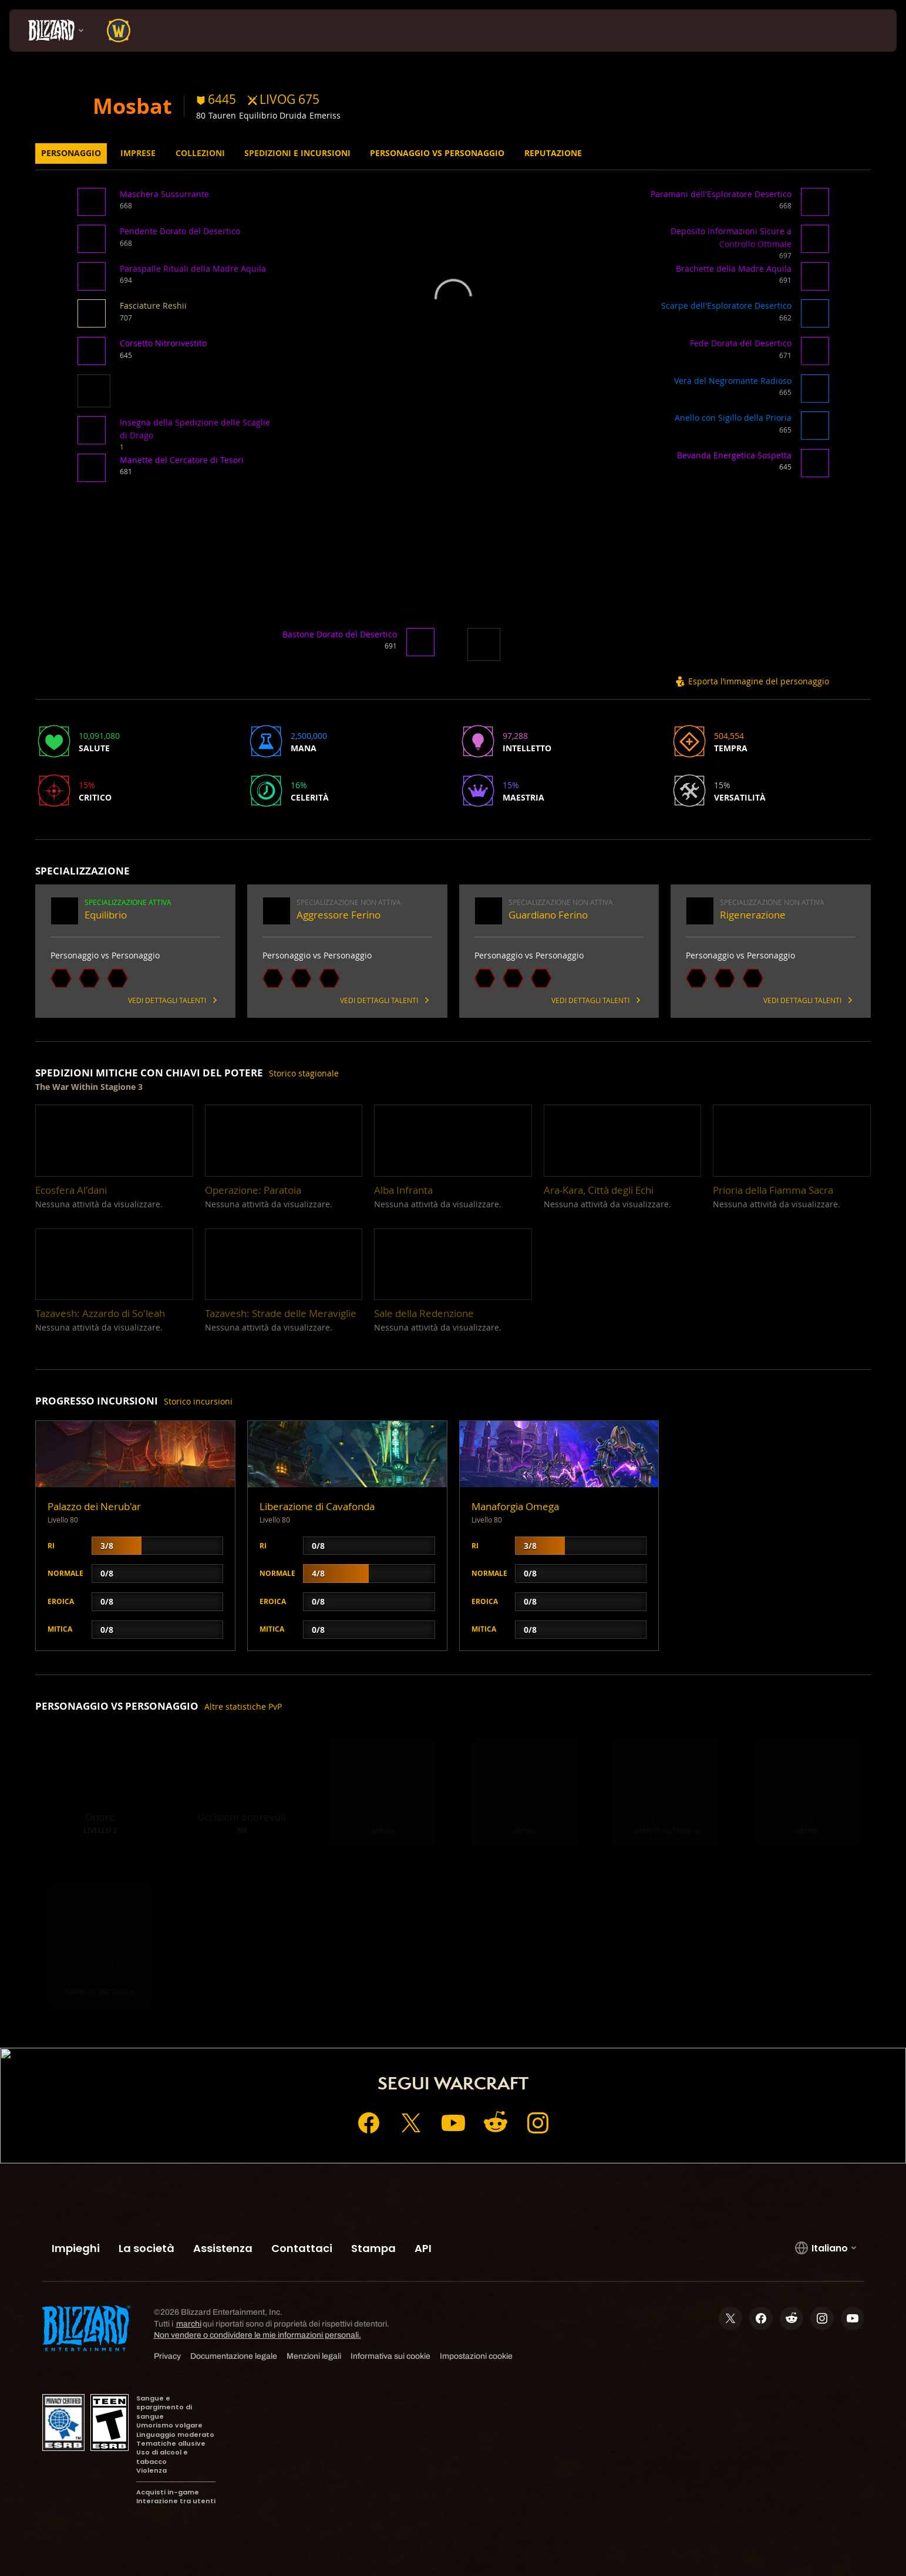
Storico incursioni (198, 1401)
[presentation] (52, 30)
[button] (94, 206)
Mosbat (132, 106)
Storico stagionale (304, 1073)
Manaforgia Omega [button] (515, 1506)
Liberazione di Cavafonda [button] (317, 1506)
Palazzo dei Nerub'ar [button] (94, 1506)
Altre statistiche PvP (243, 1706)
